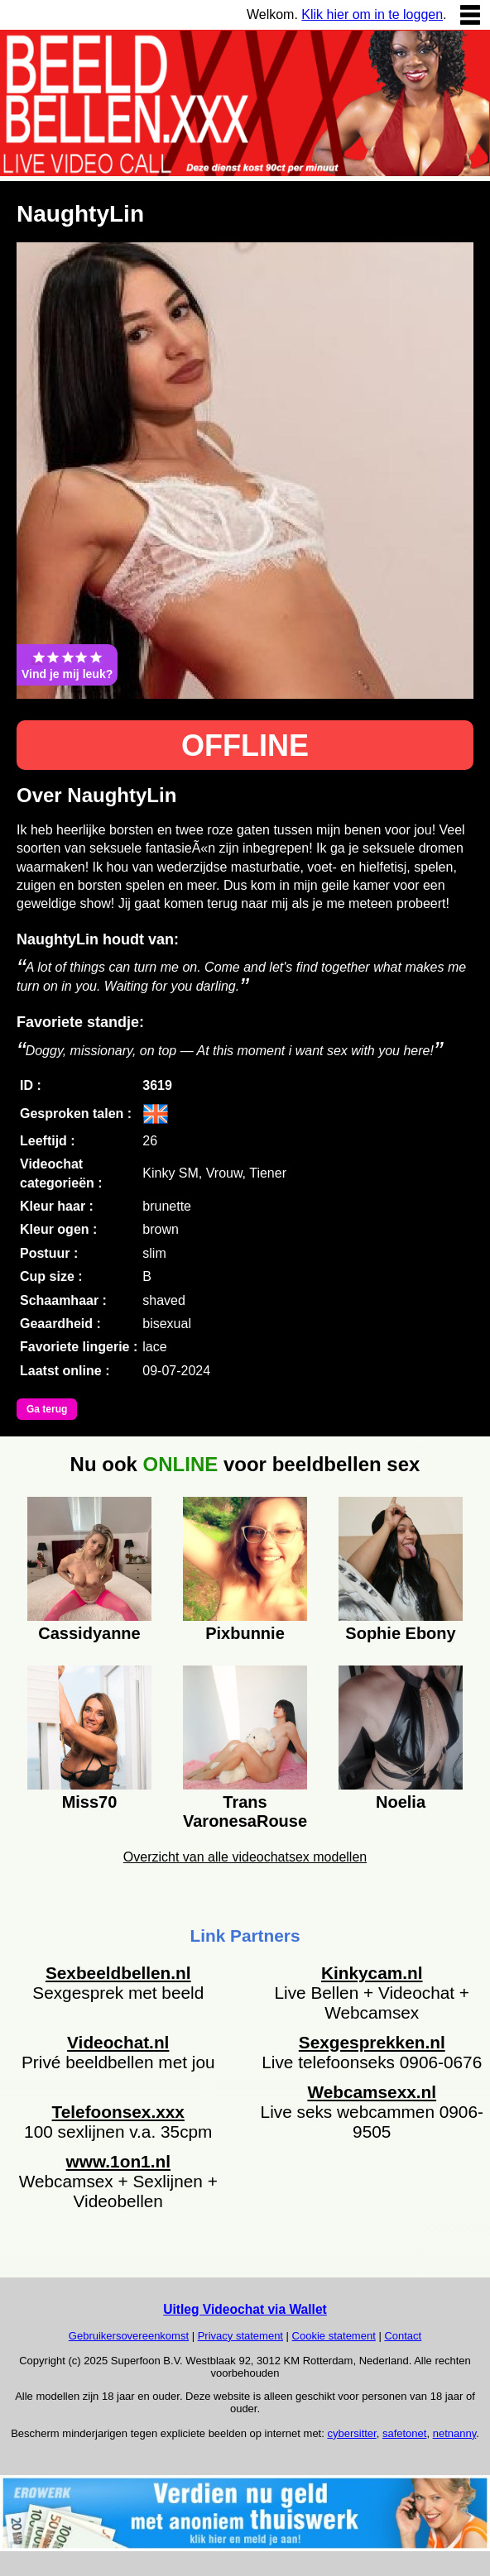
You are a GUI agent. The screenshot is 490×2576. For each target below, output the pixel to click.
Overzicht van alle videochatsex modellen (245, 1857)
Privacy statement (240, 2336)
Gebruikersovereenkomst (129, 2336)
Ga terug (46, 1409)
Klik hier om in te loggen (372, 14)
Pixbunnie (245, 1633)
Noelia (400, 1802)
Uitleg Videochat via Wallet (245, 2309)
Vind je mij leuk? (67, 665)
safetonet (404, 2433)
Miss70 (90, 1802)
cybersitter (351, 2433)
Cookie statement (334, 2336)
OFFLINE (245, 745)
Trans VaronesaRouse (245, 1809)
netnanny (455, 2433)
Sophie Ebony (400, 1633)
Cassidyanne (89, 1633)
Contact (402, 2336)
